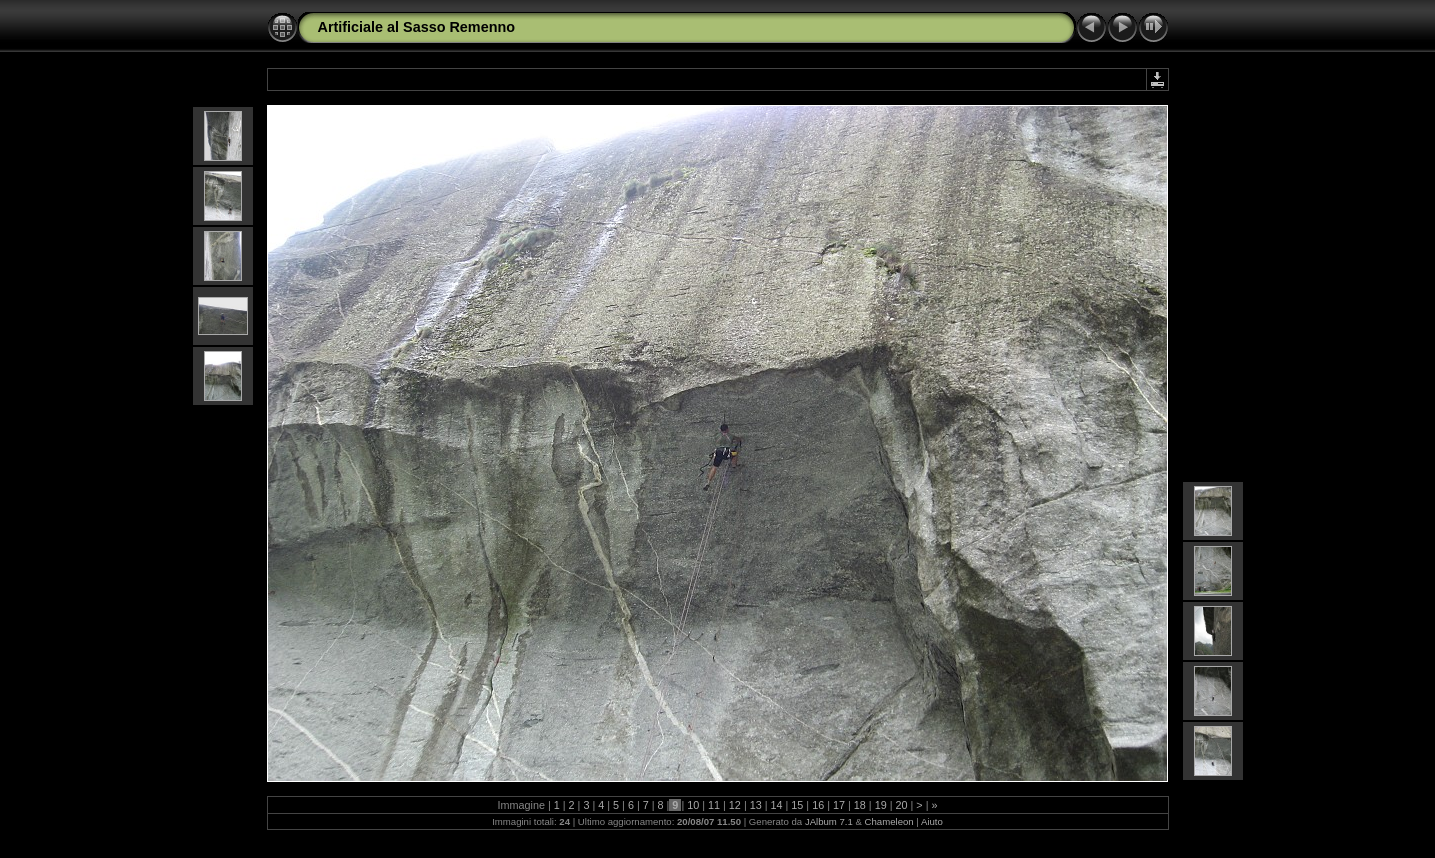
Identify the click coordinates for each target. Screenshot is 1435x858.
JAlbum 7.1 (829, 821)
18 (860, 805)
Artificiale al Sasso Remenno (417, 27)
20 (901, 805)
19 (881, 805)
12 (735, 805)
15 (797, 805)
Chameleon (889, 821)
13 (756, 805)
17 (839, 805)
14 (777, 805)
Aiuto (932, 821)
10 (693, 805)
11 (714, 805)
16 (818, 805)
